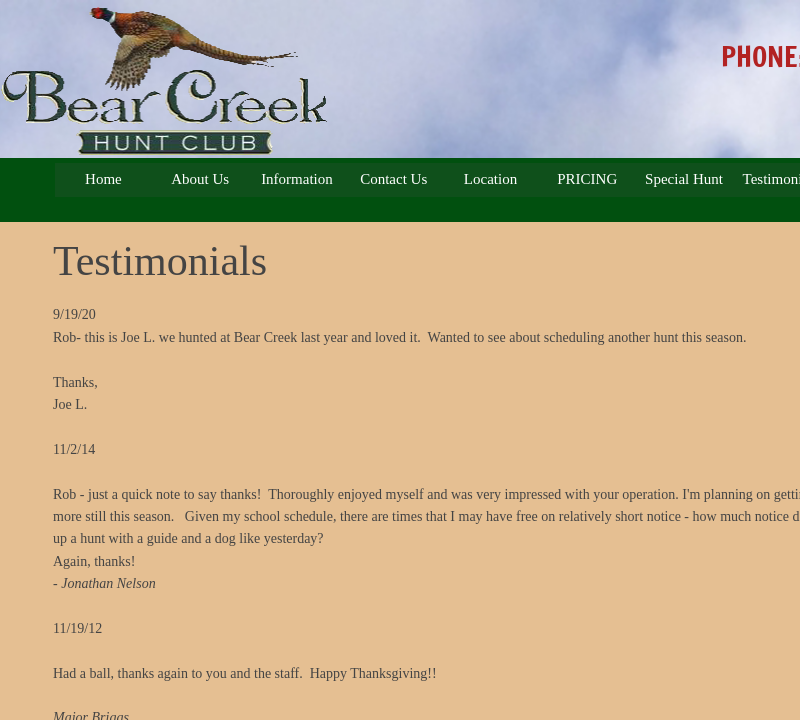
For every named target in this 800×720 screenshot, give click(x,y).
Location (490, 179)
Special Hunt (684, 179)
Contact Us (393, 179)
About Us (200, 179)
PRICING (587, 179)
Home (103, 179)
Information (297, 179)
